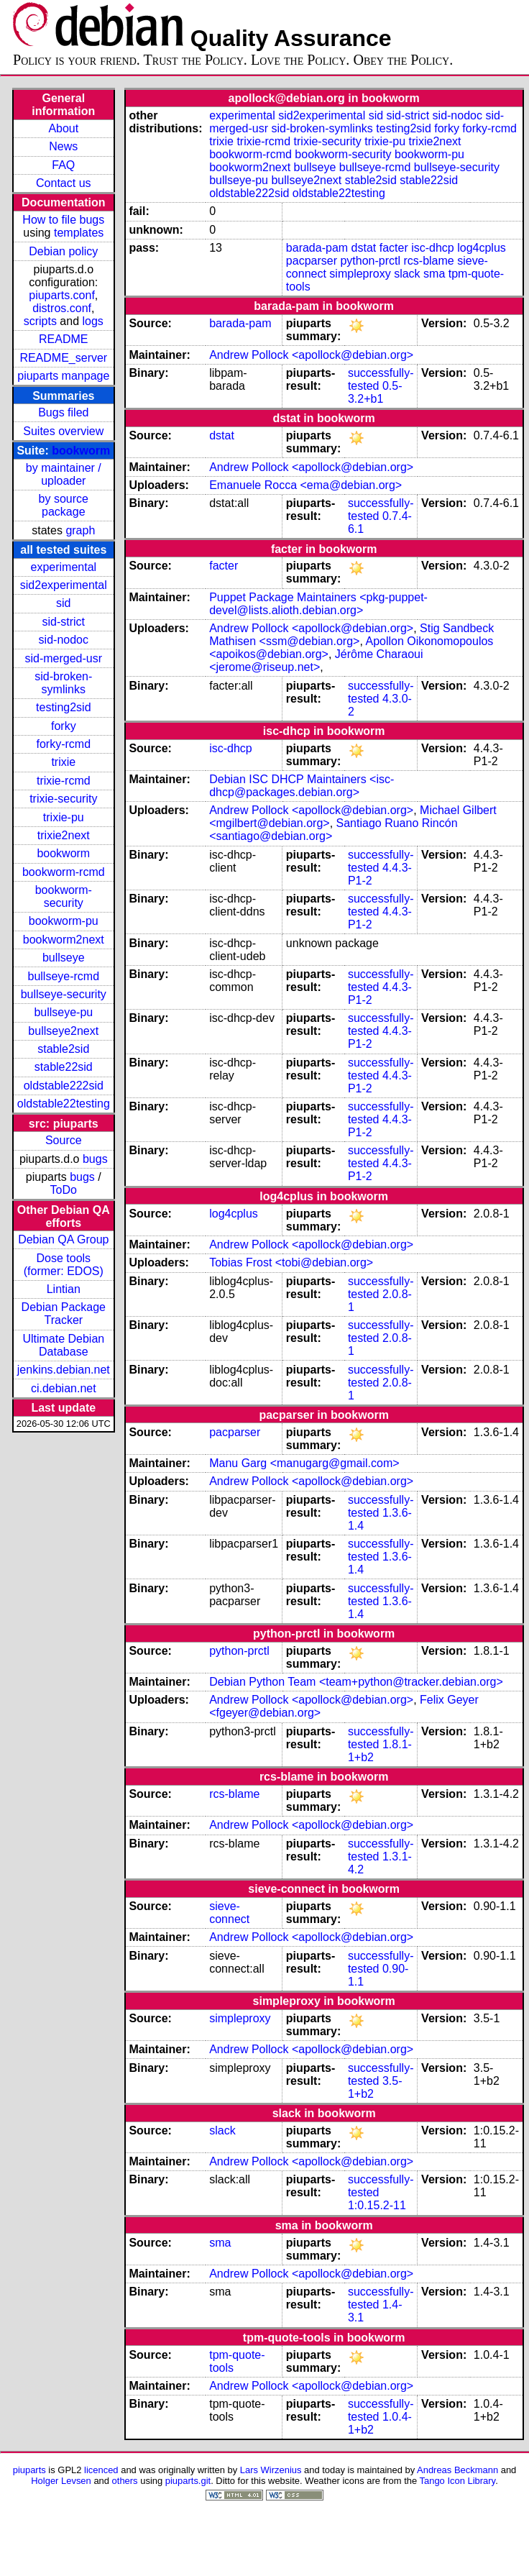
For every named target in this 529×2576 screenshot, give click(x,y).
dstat (364, 248)
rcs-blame (429, 261)
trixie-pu (63, 817)
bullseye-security (63, 994)
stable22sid (63, 1067)
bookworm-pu (63, 921)
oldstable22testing (63, 1103)
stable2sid (63, 1049)
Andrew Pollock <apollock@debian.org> (311, 355)
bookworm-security (63, 896)
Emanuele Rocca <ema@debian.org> (305, 485)
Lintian (63, 1289)
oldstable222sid (64, 1085)
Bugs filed (63, 412)
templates (79, 233)
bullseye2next (63, 1031)
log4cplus (481, 248)
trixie (63, 762)
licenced (101, 2470)
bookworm (81, 450)
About (63, 128)
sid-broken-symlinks (63, 682)
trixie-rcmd (64, 781)
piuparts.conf (62, 295)
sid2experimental (63, 585)
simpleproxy (359, 274)
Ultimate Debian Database (63, 1345)
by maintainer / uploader (63, 474)
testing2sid (63, 707)
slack (407, 274)
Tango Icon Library (458, 2480)
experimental (63, 567)
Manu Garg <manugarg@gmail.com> (304, 1463)
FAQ (63, 165)
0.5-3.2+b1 (375, 392)
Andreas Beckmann (457, 2470)
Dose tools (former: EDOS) (64, 1264)
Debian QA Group (63, 1239)
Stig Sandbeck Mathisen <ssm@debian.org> (351, 634)
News (63, 146)
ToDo (63, 1190)
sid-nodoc (63, 640)
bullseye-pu (63, 1012)
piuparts (29, 2470)
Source (63, 1140)
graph (80, 530)
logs (93, 321)
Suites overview (63, 431)
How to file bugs (63, 220)
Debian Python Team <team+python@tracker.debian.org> (356, 1682)
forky (63, 726)
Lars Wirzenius (271, 2470)
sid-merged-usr (63, 658)
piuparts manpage (63, 376)
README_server (63, 358)
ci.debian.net (63, 1388)
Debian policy (63, 251)
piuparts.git (188, 2480)
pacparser (311, 261)
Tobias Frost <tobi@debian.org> (291, 1262)
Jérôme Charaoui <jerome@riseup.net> (316, 660)
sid (63, 603)
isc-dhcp (432, 248)
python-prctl (370, 261)
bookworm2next (63, 939)
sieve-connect (229, 1912)
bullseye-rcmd (63, 976)
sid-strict (64, 622)
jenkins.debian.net (63, 1370)
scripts (40, 321)
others (125, 2480)
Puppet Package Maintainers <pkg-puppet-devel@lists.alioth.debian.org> (318, 603)
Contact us (63, 183)
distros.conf (61, 308)
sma (434, 274)
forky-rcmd (64, 744)
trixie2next (63, 835)
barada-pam (317, 248)
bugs (95, 1159)
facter (394, 248)
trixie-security (63, 799)
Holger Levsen (61, 2480)
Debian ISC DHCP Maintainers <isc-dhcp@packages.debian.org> (301, 785)
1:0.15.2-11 (377, 2205)
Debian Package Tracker (64, 1313)
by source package (63, 505)
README (63, 339)
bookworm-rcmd (63, 872)
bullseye (63, 957)
